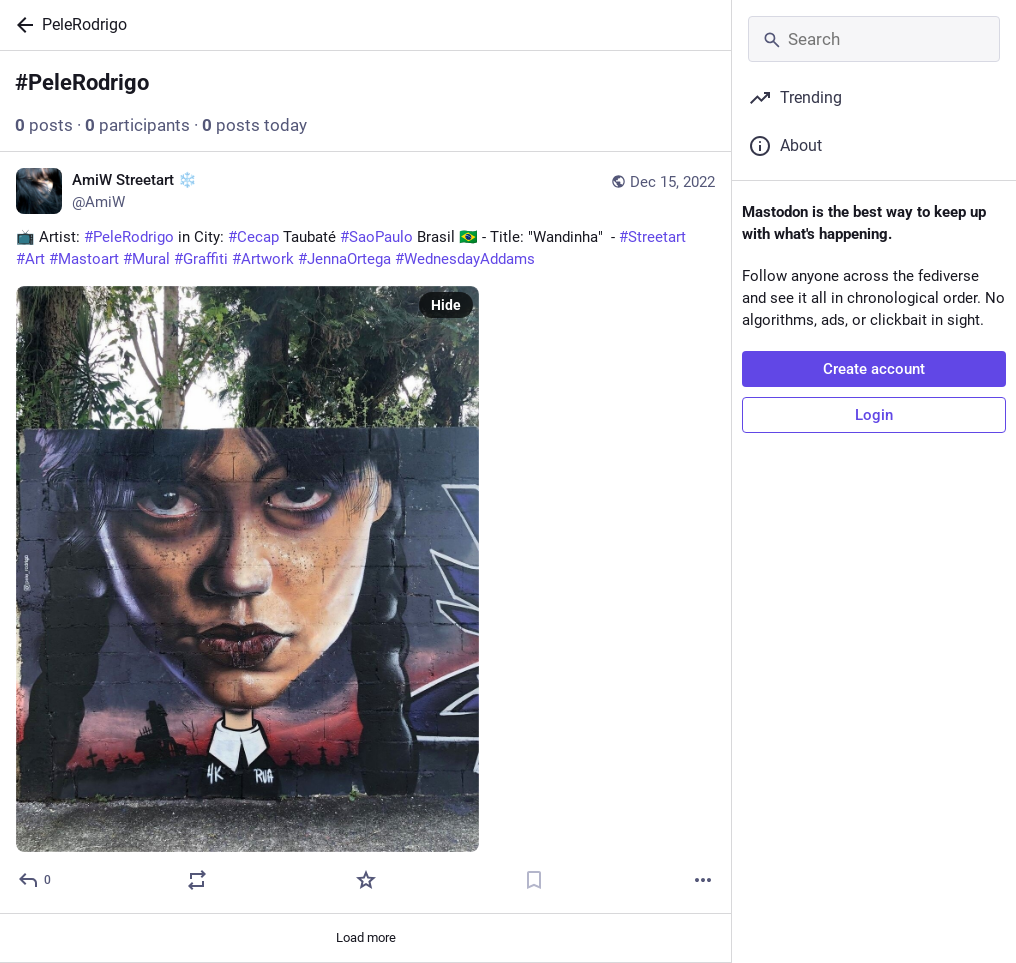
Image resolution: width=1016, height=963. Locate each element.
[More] (703, 880)
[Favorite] (366, 880)
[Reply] (35, 880)
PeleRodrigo (84, 24)
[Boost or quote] (197, 880)
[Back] (21, 25)
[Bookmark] (534, 880)
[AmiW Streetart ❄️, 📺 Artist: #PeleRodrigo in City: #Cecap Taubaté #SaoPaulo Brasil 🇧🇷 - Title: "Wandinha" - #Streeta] (365, 533)
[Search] (874, 39)
